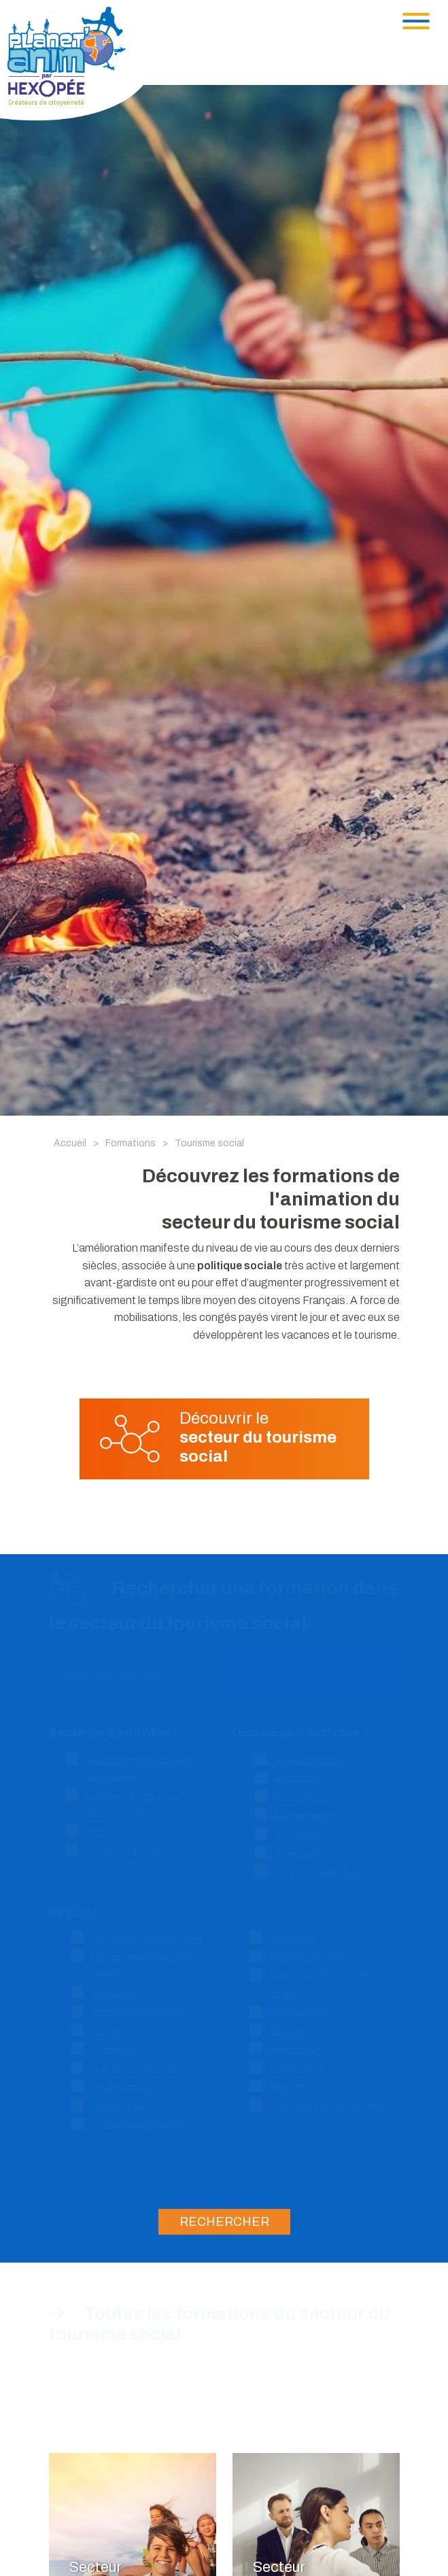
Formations (130, 1143)
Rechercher (224, 2222)
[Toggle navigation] (416, 21)
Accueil (70, 1143)
